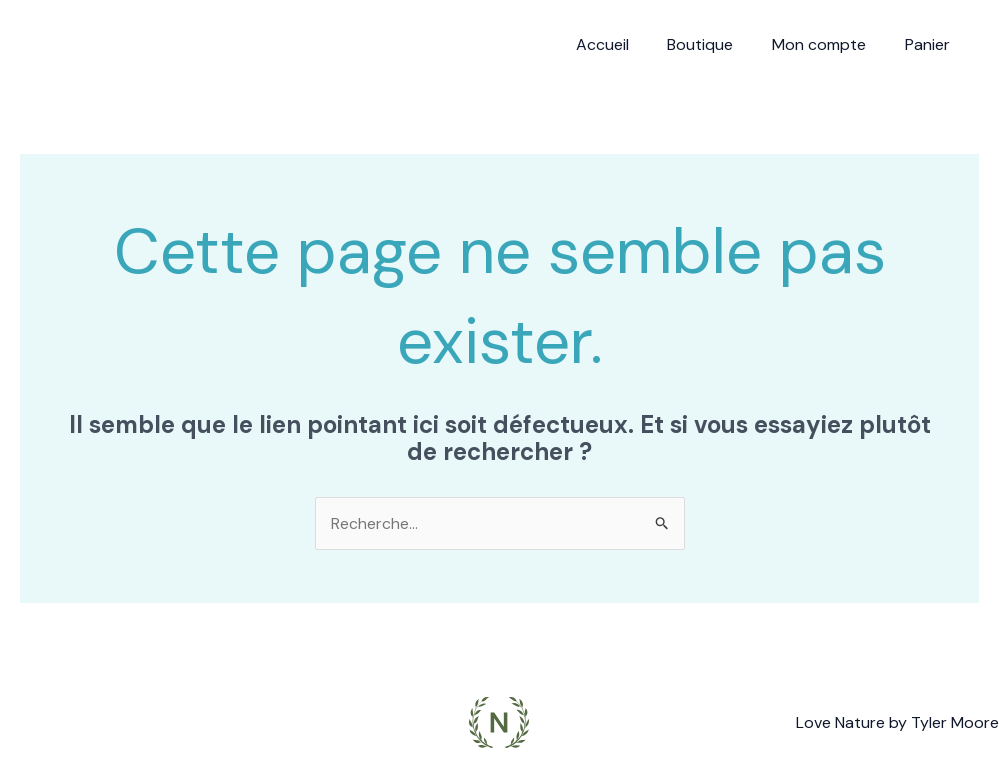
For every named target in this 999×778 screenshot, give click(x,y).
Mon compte (829, 44)
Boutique (717, 44)
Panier (930, 44)
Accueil (625, 44)
